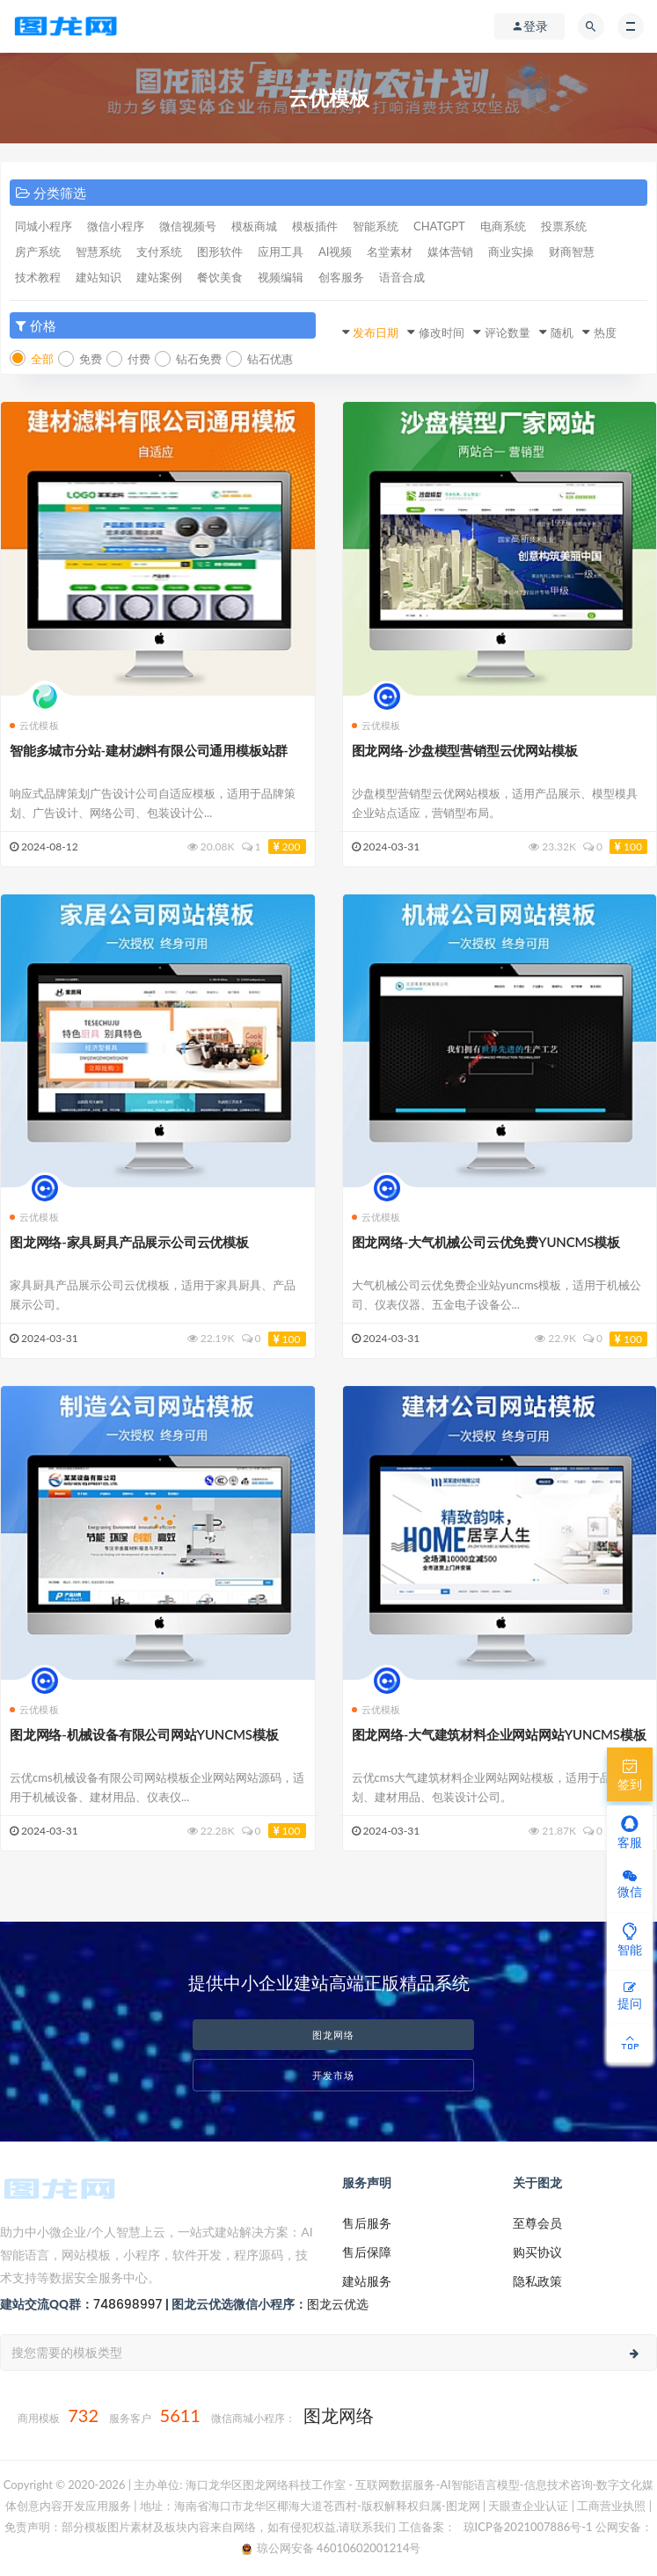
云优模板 (34, 725)
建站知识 (98, 277)
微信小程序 (115, 226)
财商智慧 (572, 251)
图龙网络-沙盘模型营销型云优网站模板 (465, 750)
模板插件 (315, 226)
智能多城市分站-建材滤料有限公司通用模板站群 (149, 750)
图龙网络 (333, 2034)
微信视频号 (187, 226)
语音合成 (402, 277)
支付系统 (159, 251)
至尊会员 (537, 2222)
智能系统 (375, 226)
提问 (629, 1995)
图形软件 (220, 251)
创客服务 (341, 277)
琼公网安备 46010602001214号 (331, 2548)
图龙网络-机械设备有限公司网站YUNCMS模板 (144, 1734)
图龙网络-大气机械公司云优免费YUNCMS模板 (486, 1242)
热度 (605, 332)
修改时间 (441, 332)
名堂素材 (389, 251)
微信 (629, 1884)
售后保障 (366, 2251)
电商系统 (503, 226)
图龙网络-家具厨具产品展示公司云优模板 (129, 1242)
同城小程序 (43, 226)
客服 (629, 1832)
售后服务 (366, 2222)
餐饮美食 (220, 277)
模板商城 (254, 226)
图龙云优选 (338, 2304)
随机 (562, 332)
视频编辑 (280, 277)
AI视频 (335, 251)
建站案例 (159, 277)
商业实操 (511, 251)
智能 (629, 1939)
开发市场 (333, 2075)
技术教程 (38, 277)
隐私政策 (537, 2280)
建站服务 (366, 2280)
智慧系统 (98, 251)
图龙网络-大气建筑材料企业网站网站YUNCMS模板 (499, 1734)
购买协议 (537, 2251)
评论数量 (507, 332)
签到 (629, 1774)
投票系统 (564, 226)
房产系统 (38, 251)
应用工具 (280, 251)
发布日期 (375, 332)
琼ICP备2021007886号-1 (526, 2527)
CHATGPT (439, 226)
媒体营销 (450, 251)
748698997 (127, 2304)
